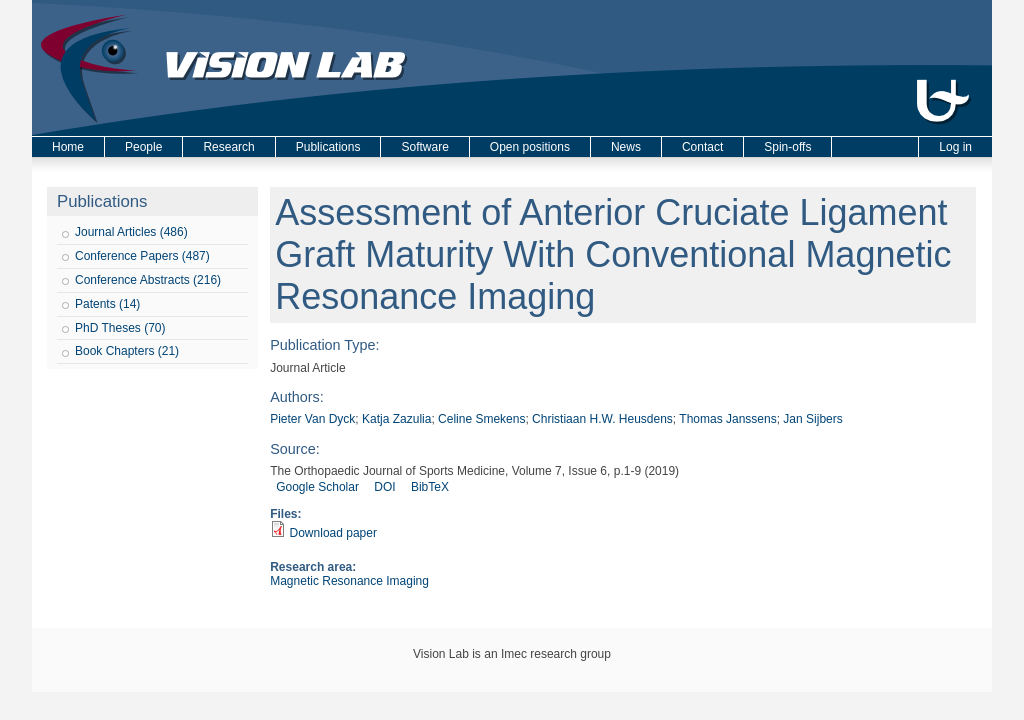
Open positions (530, 147)
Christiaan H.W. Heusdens (602, 419)
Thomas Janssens (727, 419)
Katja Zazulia (396, 419)
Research (228, 147)
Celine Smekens (481, 419)
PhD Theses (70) (120, 328)
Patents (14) (107, 304)
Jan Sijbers (812, 419)
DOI (384, 487)
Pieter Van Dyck (312, 419)
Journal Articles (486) (131, 232)
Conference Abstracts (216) (148, 280)
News (626, 147)
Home (68, 147)
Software (424, 147)
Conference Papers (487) (142, 256)
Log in (955, 147)
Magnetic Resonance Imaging (349, 581)
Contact (702, 147)
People (143, 147)
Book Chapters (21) (127, 351)
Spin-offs (787, 147)
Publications (328, 147)
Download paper (333, 533)
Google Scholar (317, 487)
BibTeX (430, 487)
